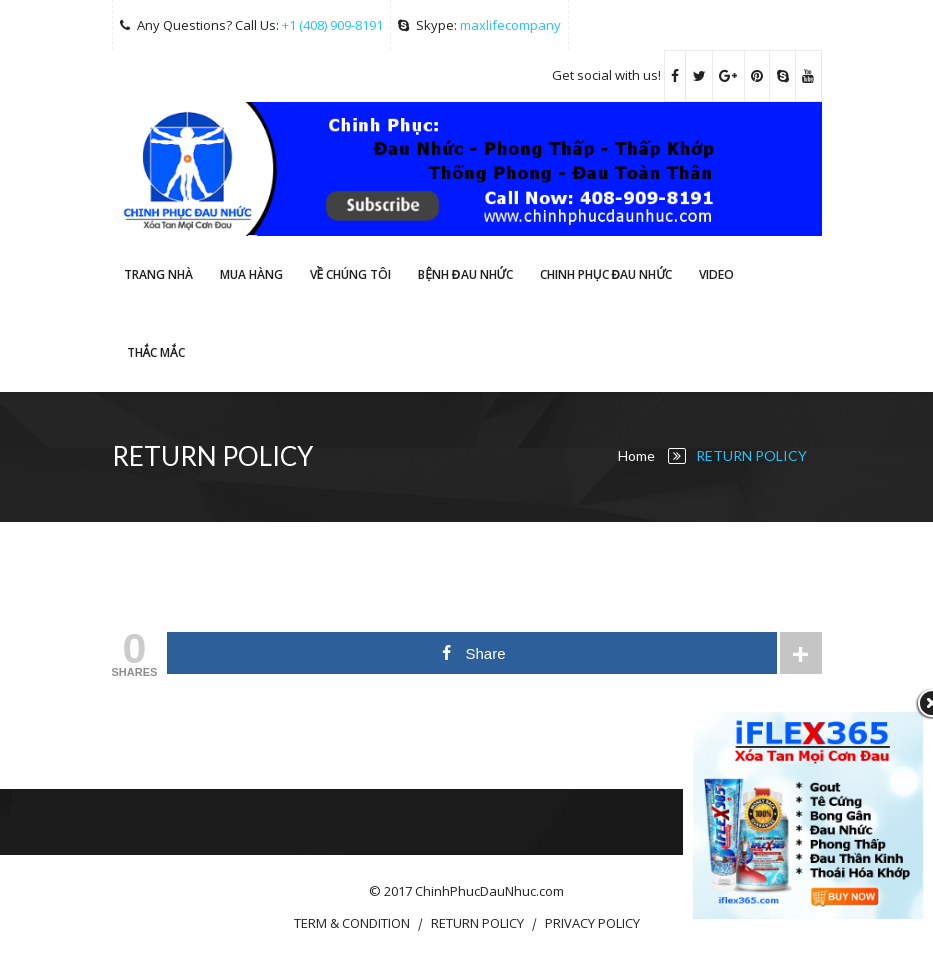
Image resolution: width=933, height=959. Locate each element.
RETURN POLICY (477, 923)
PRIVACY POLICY (592, 923)
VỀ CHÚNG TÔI (351, 274)
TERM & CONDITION (352, 923)
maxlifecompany (510, 25)
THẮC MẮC (156, 352)
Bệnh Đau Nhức (465, 274)
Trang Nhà (158, 274)
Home (636, 455)
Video (716, 274)
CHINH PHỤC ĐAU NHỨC (606, 274)
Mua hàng (251, 274)
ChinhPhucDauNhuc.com (489, 891)
